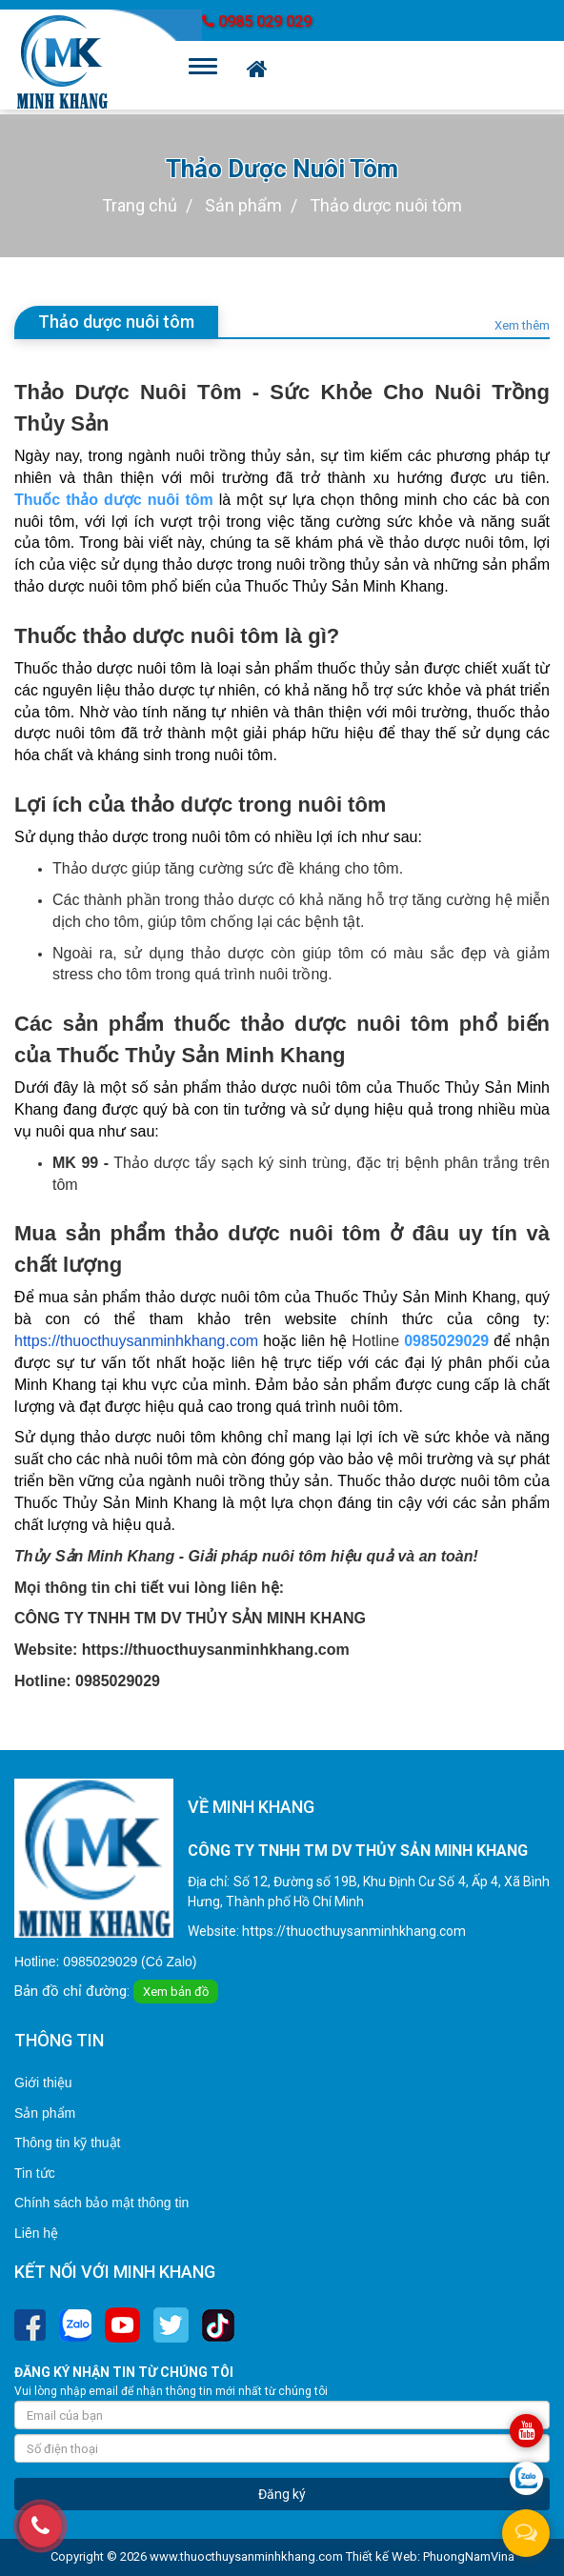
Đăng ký (282, 2494)
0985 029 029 (257, 21)
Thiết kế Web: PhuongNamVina (430, 2556)
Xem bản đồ (176, 1991)
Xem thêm (522, 325)
